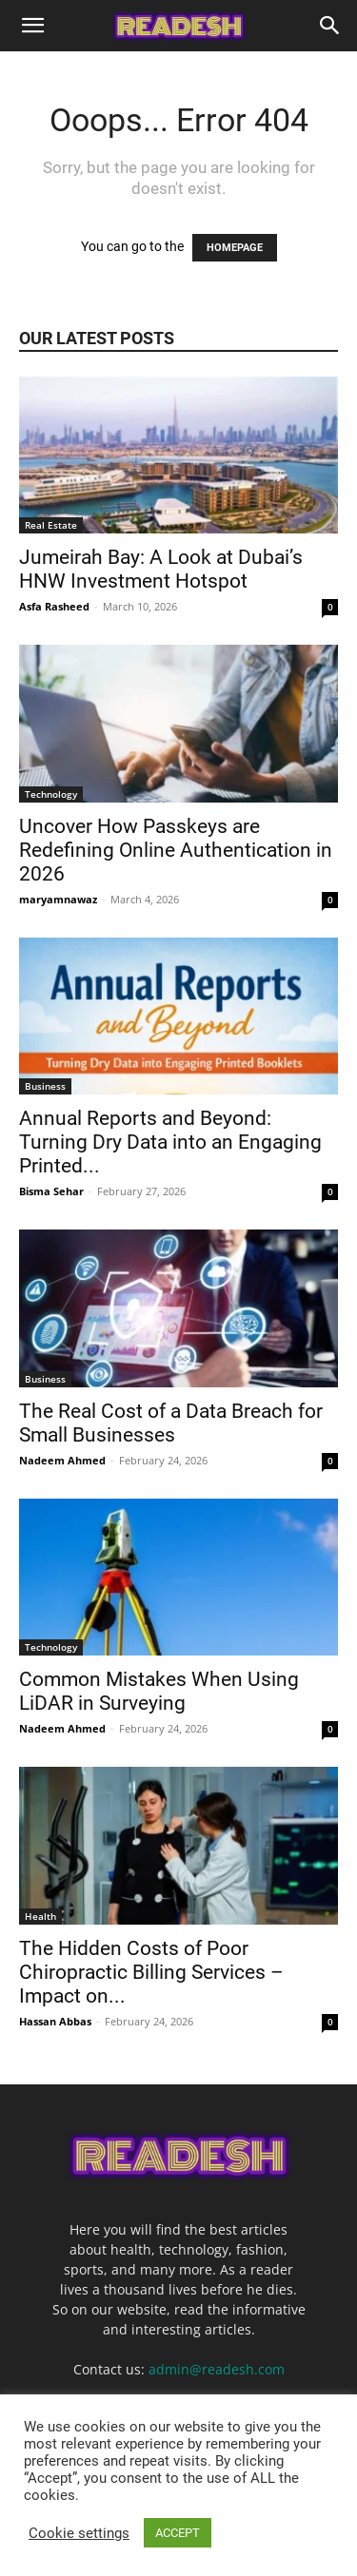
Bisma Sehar (51, 1191)
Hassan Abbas (55, 2021)
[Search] (330, 25)
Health (40, 1916)
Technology (51, 794)
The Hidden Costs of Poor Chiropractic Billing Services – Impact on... (151, 1972)
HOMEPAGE (235, 248)
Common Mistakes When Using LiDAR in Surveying (159, 1691)
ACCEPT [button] (177, 2533)
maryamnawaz (58, 899)
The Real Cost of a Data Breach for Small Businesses (171, 1423)
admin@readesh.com (217, 2369)
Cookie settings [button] (79, 2533)
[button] (32, 25)
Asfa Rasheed (54, 606)
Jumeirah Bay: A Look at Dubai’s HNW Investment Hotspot (161, 569)
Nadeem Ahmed (62, 1460)
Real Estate (51, 525)
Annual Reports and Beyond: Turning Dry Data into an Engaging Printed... (170, 1142)
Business (45, 1086)
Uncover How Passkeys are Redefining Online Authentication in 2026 (175, 850)
